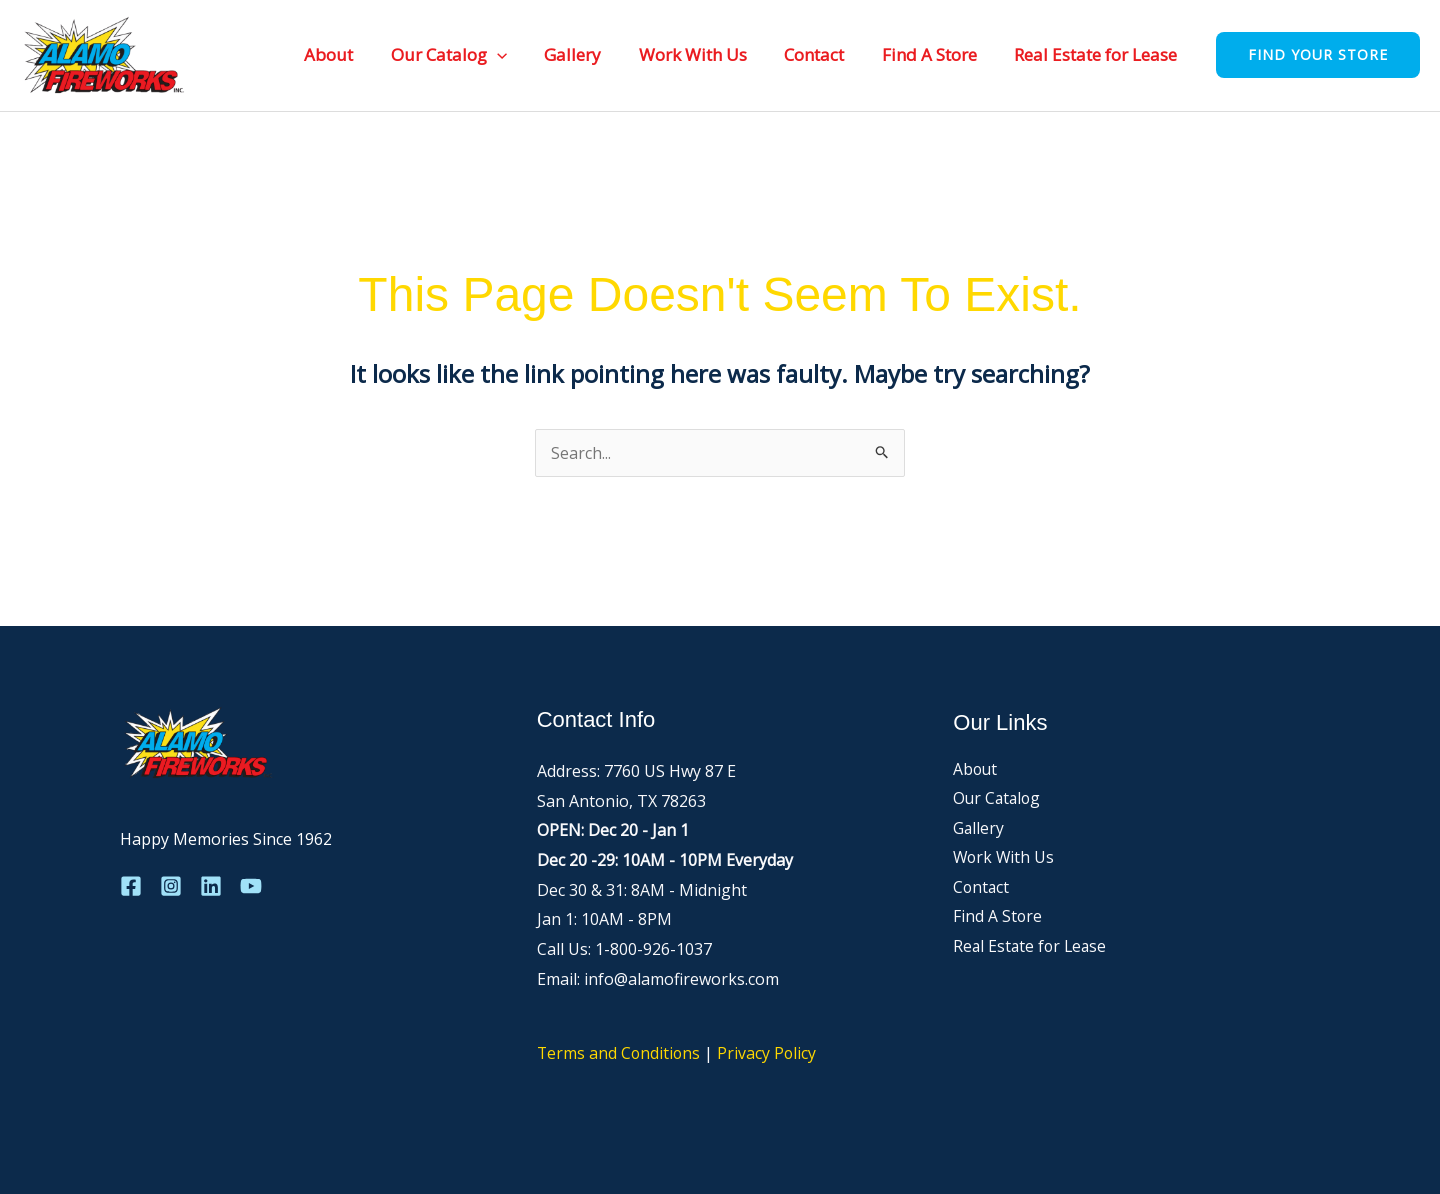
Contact (823, 54)
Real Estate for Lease (1097, 54)
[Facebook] (131, 886)
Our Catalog (468, 54)
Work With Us (705, 54)
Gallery (588, 54)
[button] (516, 54)
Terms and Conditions (620, 1053)
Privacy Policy (770, 1053)
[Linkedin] (211, 886)
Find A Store (934, 54)
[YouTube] (251, 886)
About (351, 54)
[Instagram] (171, 886)
